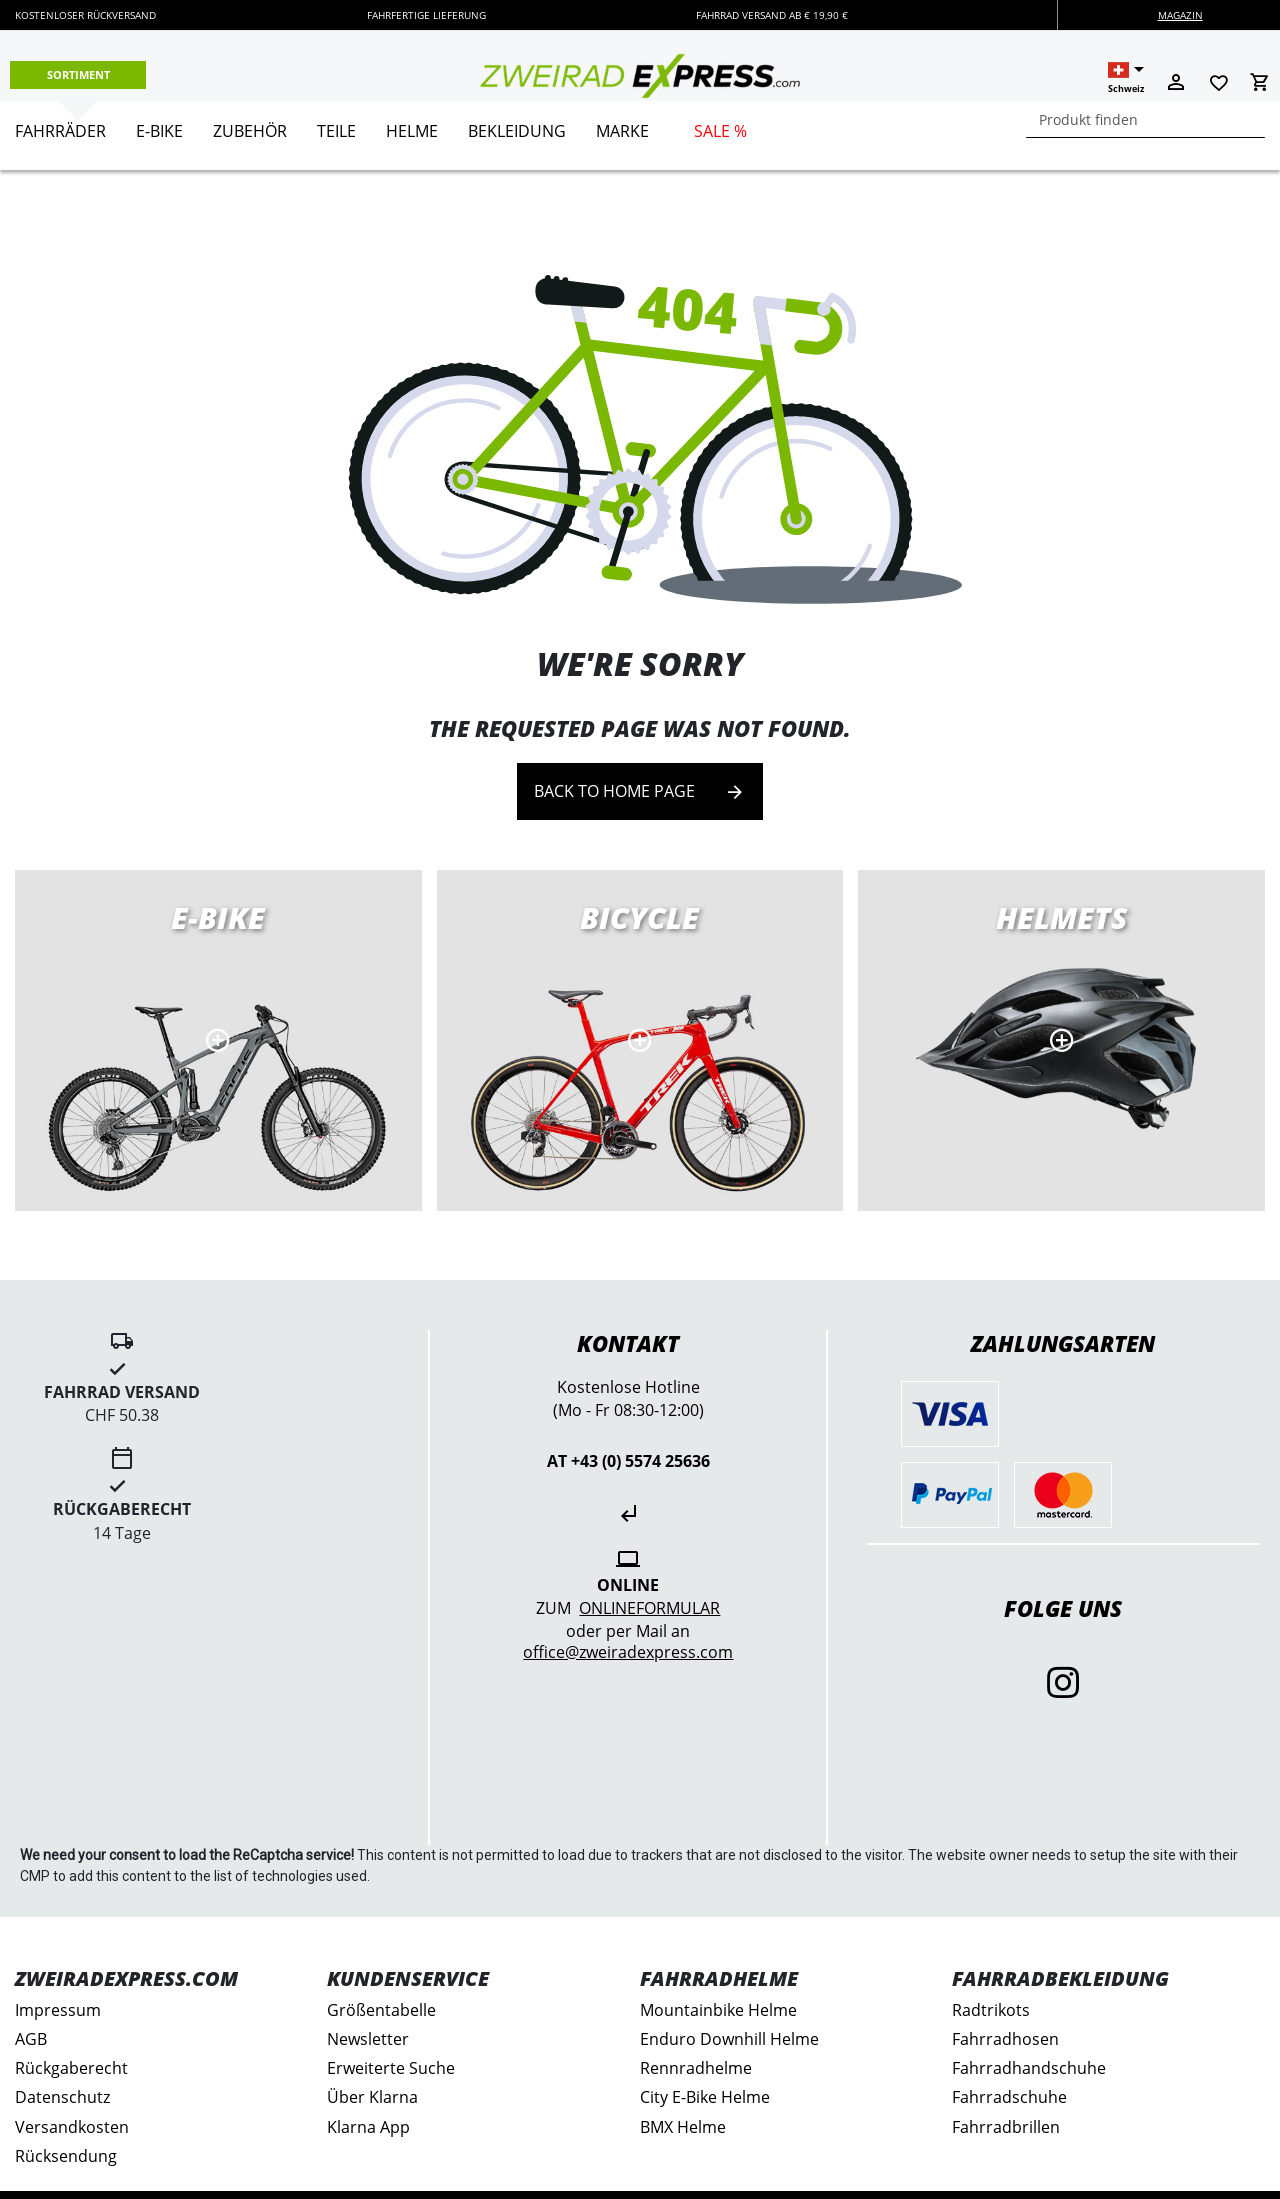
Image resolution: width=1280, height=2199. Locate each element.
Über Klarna (372, 2097)
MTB (1061, 1040)
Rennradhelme (696, 2068)
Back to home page (640, 791)
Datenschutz (62, 2097)
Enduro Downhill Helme (729, 2039)
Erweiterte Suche (391, 2068)
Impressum (58, 2010)
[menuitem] (60, 139)
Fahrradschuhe (1009, 2097)
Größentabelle (381, 2010)
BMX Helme (683, 2127)
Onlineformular (649, 1608)
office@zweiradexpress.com (628, 1652)
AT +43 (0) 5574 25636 (628, 1461)
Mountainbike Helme (718, 2010)
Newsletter (368, 2039)
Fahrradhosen (1005, 2039)
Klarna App (368, 2127)
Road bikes (640, 1040)
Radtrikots (991, 2010)
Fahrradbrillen (1006, 2127)
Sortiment (78, 74)
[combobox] (1145, 119)
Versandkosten (72, 2127)
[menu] (632, 135)
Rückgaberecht (71, 2068)
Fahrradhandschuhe (1029, 2068)
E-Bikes (218, 1040)
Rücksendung (66, 2156)
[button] (1126, 78)
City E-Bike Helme (705, 2097)
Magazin (1180, 15)
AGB (31, 2039)
